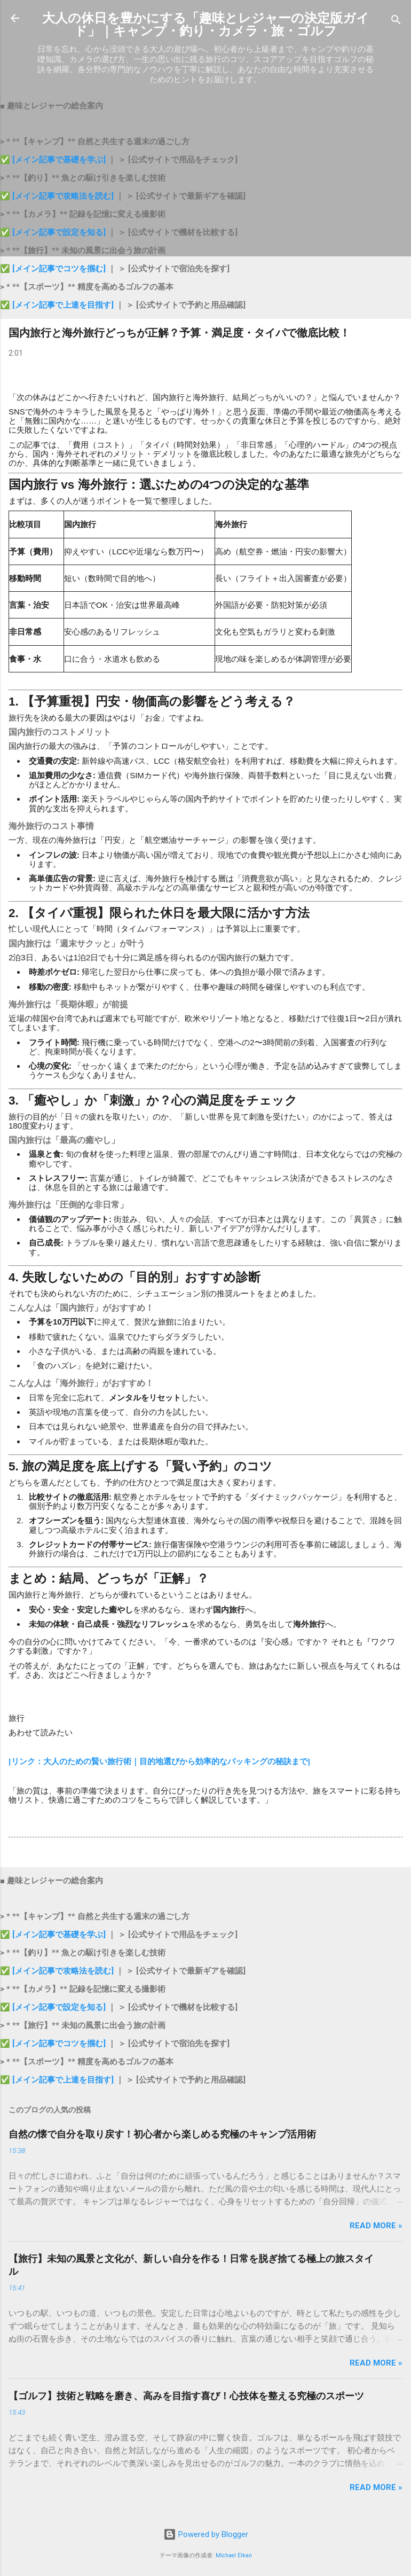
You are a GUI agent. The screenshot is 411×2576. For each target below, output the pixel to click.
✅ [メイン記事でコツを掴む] (53, 268)
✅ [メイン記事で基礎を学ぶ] (54, 160)
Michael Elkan (234, 2555)
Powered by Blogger (205, 2534)
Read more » (376, 2225)
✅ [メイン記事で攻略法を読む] (58, 196)
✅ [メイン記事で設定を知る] (53, 232)
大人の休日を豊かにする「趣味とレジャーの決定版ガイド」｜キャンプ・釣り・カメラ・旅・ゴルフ (205, 24)
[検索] (396, 21)
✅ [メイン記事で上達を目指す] (58, 305)
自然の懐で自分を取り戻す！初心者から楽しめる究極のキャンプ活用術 (162, 2134)
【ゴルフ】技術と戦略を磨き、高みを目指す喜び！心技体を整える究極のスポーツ (186, 2395)
